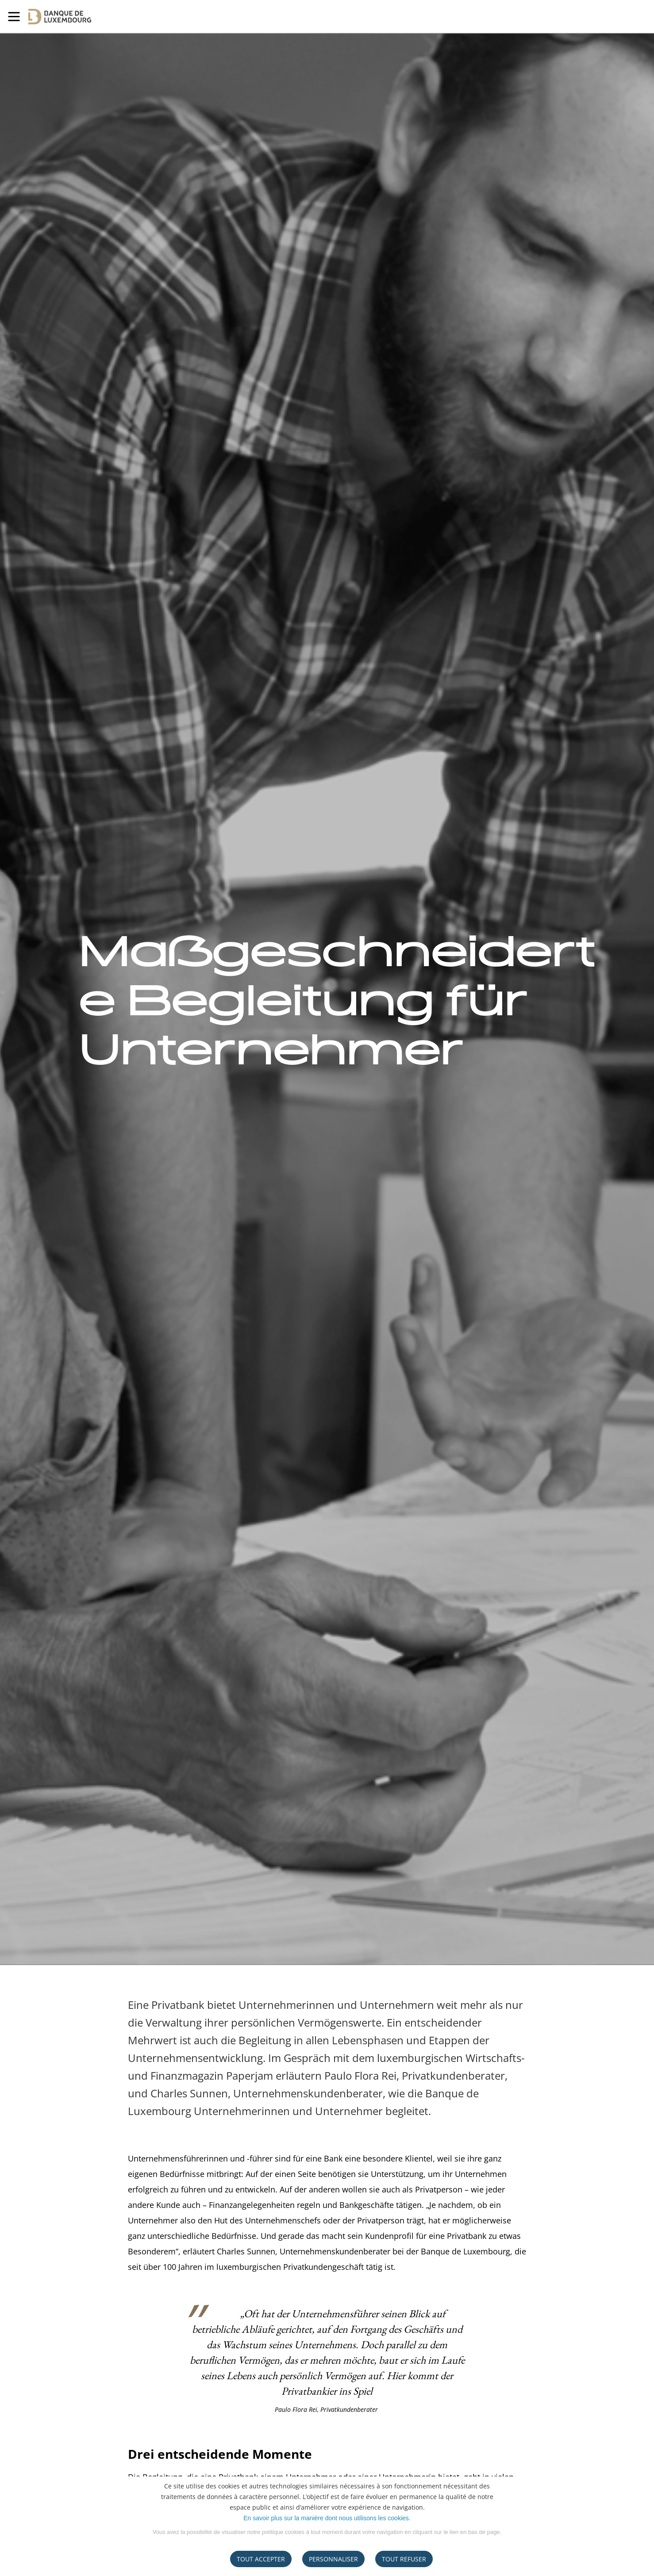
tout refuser (404, 2559)
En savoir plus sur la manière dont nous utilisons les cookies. (326, 2518)
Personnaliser (333, 2559)
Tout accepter (261, 2559)
